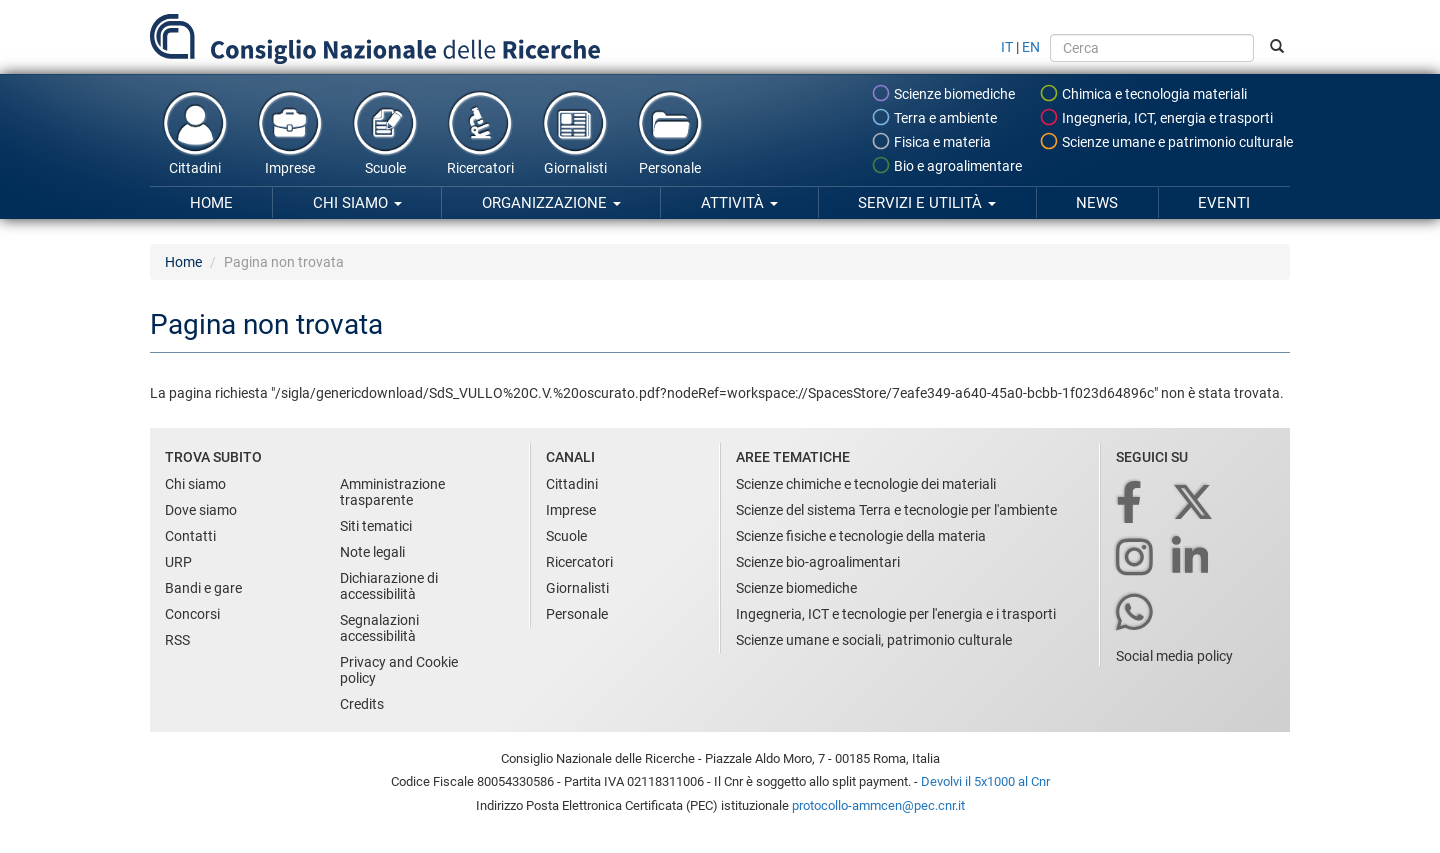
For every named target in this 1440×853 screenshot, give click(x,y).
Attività (739, 203)
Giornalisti (575, 132)
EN (1031, 47)
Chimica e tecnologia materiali (1143, 93)
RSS (177, 640)
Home (211, 203)
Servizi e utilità (927, 203)
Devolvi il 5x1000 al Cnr (985, 781)
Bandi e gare (203, 588)
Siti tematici (376, 526)
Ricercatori (480, 132)
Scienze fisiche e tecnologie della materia (861, 536)
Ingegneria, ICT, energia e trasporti (1156, 117)
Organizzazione (551, 203)
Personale (670, 132)
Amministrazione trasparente (392, 492)
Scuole (385, 132)
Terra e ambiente (934, 117)
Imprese (290, 132)
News (1097, 203)
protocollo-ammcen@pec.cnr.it (878, 805)
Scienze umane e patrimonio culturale (1166, 141)
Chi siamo (357, 203)
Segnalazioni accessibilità (379, 628)
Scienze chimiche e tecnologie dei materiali (866, 484)
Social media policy (1174, 656)
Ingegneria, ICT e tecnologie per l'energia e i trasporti (896, 614)
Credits (362, 704)
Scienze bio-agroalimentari (818, 562)
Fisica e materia (931, 141)
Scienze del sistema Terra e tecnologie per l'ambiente (896, 510)
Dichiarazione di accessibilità (389, 586)
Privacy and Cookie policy (399, 670)
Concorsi (192, 614)
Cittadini (195, 132)
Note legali (372, 552)
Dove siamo (201, 510)
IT (1007, 47)
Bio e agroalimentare (946, 165)
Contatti (190, 536)
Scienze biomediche (943, 93)
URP (178, 562)
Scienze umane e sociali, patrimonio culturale (874, 640)
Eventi (1224, 203)
